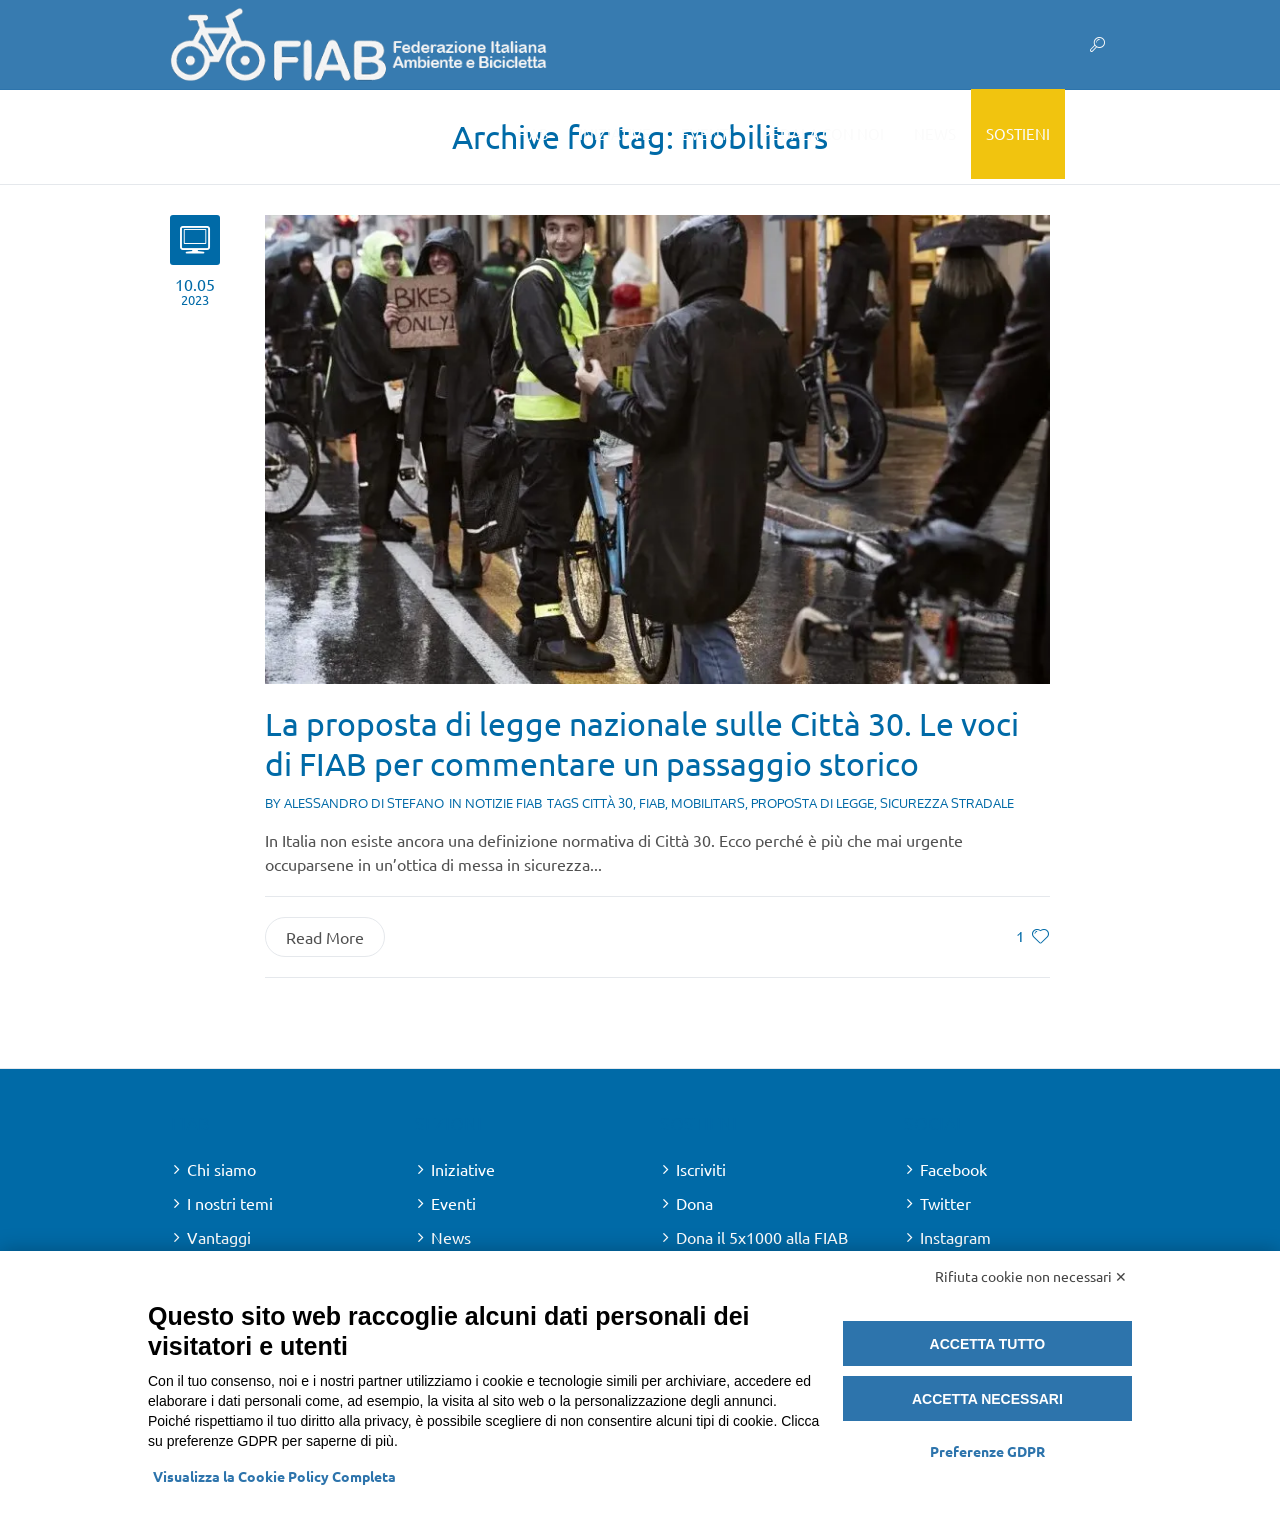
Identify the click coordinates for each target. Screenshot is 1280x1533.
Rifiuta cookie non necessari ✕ (1031, 1276)
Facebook (953, 1169)
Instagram (955, 1237)
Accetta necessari (987, 1399)
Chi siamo (221, 1169)
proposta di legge (812, 803)
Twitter (945, 1203)
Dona (694, 1203)
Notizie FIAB (503, 803)
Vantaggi (219, 1237)
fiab (652, 803)
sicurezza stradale (947, 803)
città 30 (607, 803)
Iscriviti (701, 1169)
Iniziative (463, 1169)
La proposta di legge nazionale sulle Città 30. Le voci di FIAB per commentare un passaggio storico (642, 743)
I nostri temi (230, 1203)
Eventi (453, 1203)
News (451, 1237)
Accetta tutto (988, 1344)
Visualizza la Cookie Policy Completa (274, 1476)
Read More (325, 937)
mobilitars (708, 803)
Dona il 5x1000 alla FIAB (762, 1237)
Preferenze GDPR (987, 1451)
